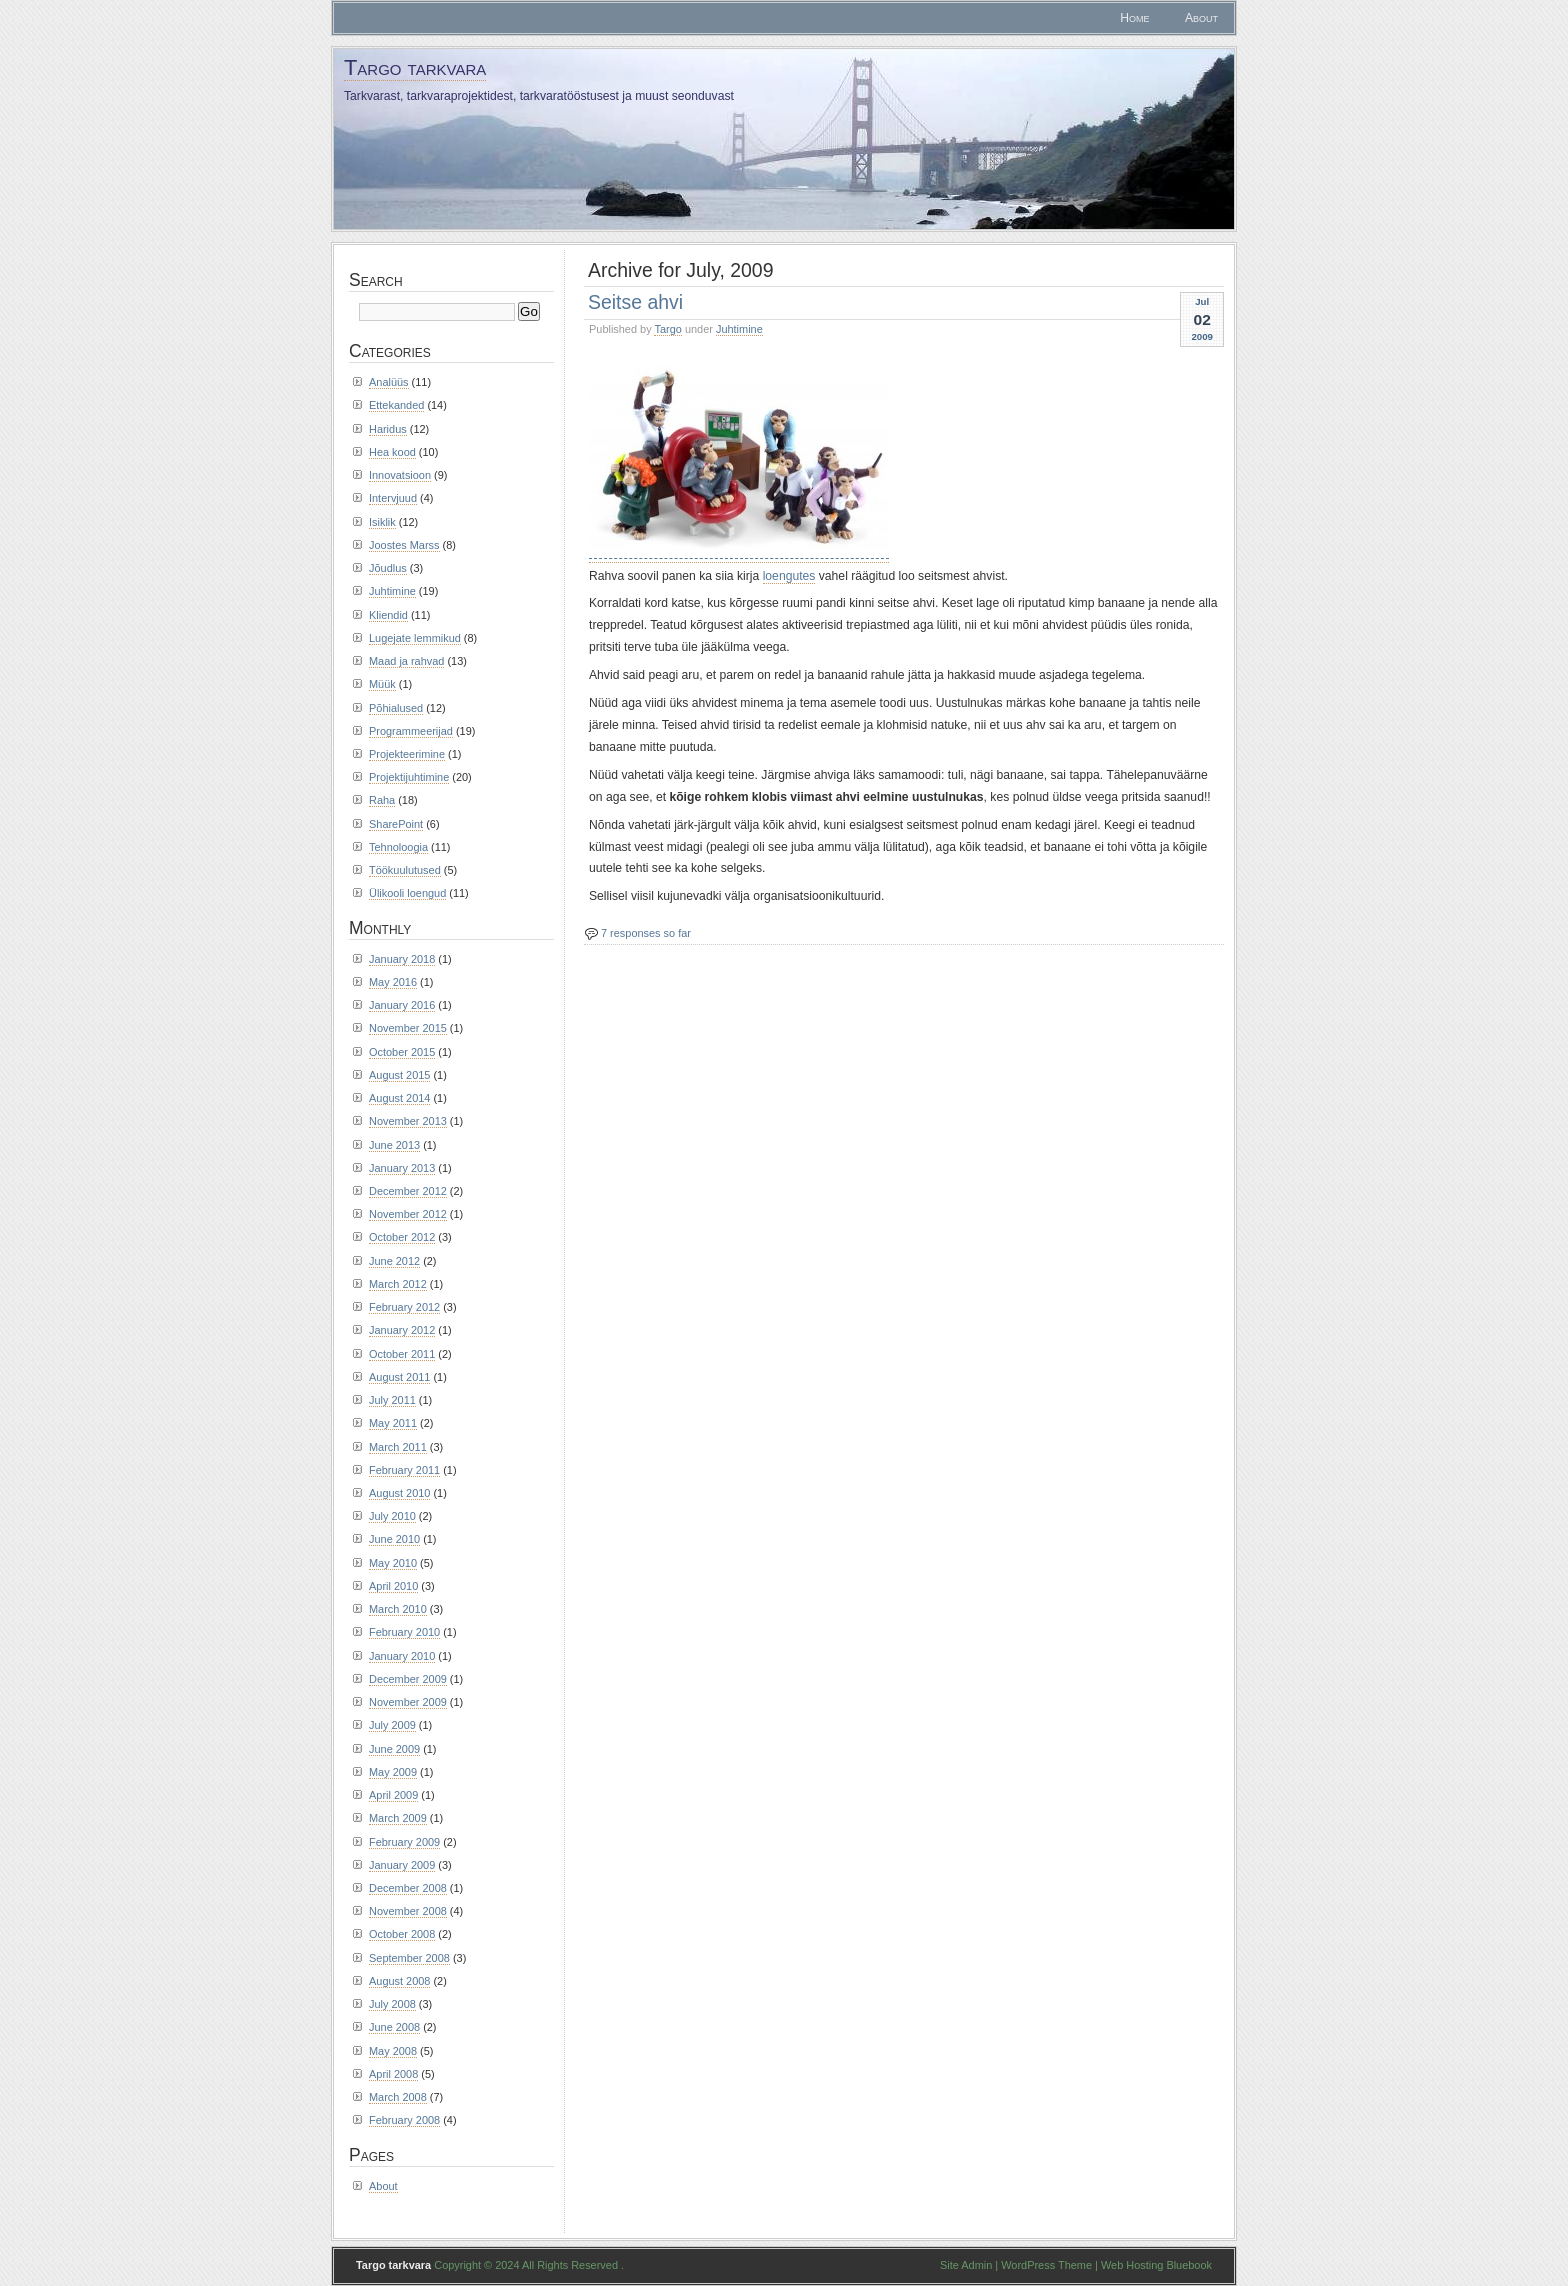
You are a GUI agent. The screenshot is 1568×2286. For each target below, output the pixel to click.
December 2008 (408, 1888)
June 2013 (394, 1145)
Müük (382, 684)
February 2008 (404, 2120)
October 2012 (402, 1237)
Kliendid (388, 615)
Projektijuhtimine (409, 777)
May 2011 (393, 1423)
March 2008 (398, 2097)
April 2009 (393, 1795)
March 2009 (398, 1818)
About (1201, 18)
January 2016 (402, 1005)
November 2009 (408, 1702)
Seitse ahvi (635, 302)
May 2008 (393, 2051)
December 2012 (408, 1191)
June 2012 (394, 1261)
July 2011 (392, 1400)
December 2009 (408, 1679)
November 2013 (408, 1121)
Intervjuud (393, 498)
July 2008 (392, 2004)
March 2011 (398, 1447)
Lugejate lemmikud (415, 638)
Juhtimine (739, 329)
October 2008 (402, 1934)
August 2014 (399, 1098)
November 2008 (408, 1911)
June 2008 (394, 2027)
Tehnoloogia (398, 847)
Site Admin (966, 2265)
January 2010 (402, 1656)
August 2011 (399, 1377)
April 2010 (393, 1586)
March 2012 (398, 1284)
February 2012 (404, 1307)
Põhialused (396, 708)
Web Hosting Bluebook (1156, 2265)
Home (1134, 18)
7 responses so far (646, 933)
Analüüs (389, 382)
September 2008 (409, 1958)
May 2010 (393, 1563)
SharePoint (396, 824)
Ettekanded (396, 405)
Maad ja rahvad (406, 661)
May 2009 (393, 1772)
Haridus (388, 429)
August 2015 (399, 1075)
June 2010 (394, 1539)
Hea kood (392, 452)
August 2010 (399, 1493)
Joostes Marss (404, 545)
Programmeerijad (411, 731)
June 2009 (394, 1749)
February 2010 (404, 1632)
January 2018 (402, 959)
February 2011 (404, 1470)
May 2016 (393, 982)
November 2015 (408, 1028)
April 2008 (393, 2074)
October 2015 (402, 1052)
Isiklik (382, 522)
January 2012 (402, 1330)
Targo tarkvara (415, 67)
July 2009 (392, 1725)
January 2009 (402, 1865)
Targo (667, 329)
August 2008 (399, 1981)
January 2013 (402, 1168)
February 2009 (404, 1842)
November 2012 (408, 1214)
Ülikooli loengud (407, 893)
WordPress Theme (1046, 2265)
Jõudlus (388, 568)
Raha (382, 800)
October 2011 (402, 1354)
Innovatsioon (400, 475)
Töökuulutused (405, 870)
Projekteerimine (407, 754)
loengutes (789, 576)
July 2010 (392, 1516)
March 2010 (398, 1609)
